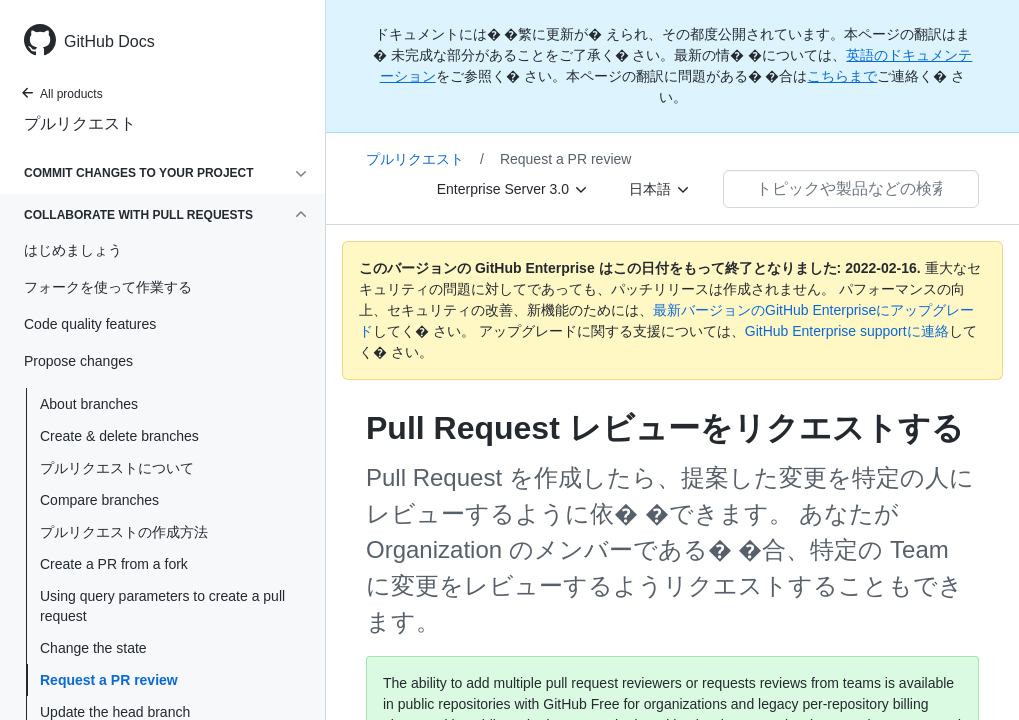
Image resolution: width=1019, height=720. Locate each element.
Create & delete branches (119, 436)
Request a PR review (109, 680)
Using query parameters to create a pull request (162, 606)
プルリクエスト (80, 123)
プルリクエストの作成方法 (124, 532)
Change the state (93, 648)
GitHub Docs (109, 41)
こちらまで (842, 76)
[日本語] (660, 189)
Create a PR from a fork (114, 564)
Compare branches (99, 500)
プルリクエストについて (117, 468)
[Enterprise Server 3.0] (513, 189)
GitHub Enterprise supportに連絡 (847, 331)
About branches (89, 404)
